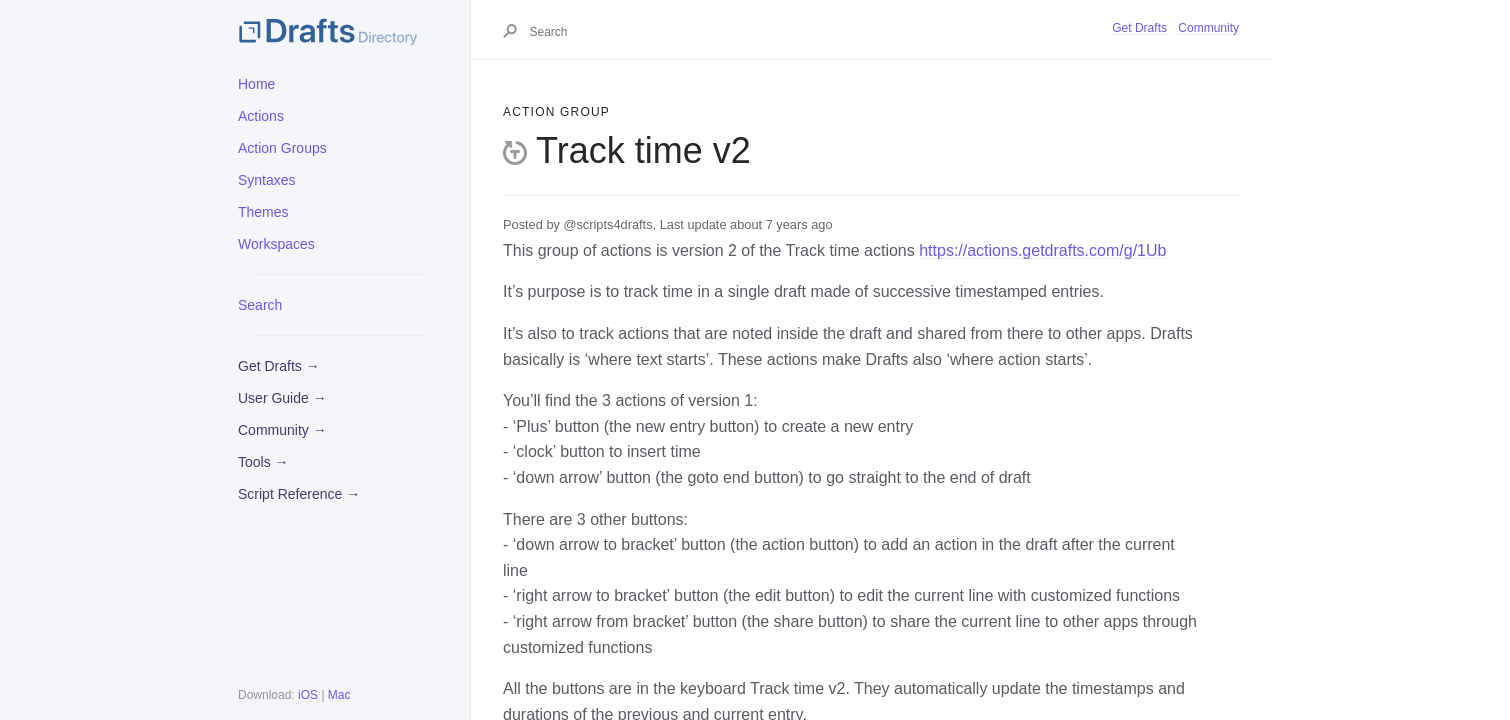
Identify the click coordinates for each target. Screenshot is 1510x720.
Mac (339, 695)
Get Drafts (1139, 28)
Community (1208, 28)
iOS (308, 695)
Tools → (263, 462)
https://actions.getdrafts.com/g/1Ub (1042, 250)
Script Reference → (299, 494)
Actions (261, 116)
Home (256, 84)
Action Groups (282, 148)
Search (260, 305)
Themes (263, 212)
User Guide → (282, 398)
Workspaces (276, 244)
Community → (282, 430)
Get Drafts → (279, 366)
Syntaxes (267, 180)
